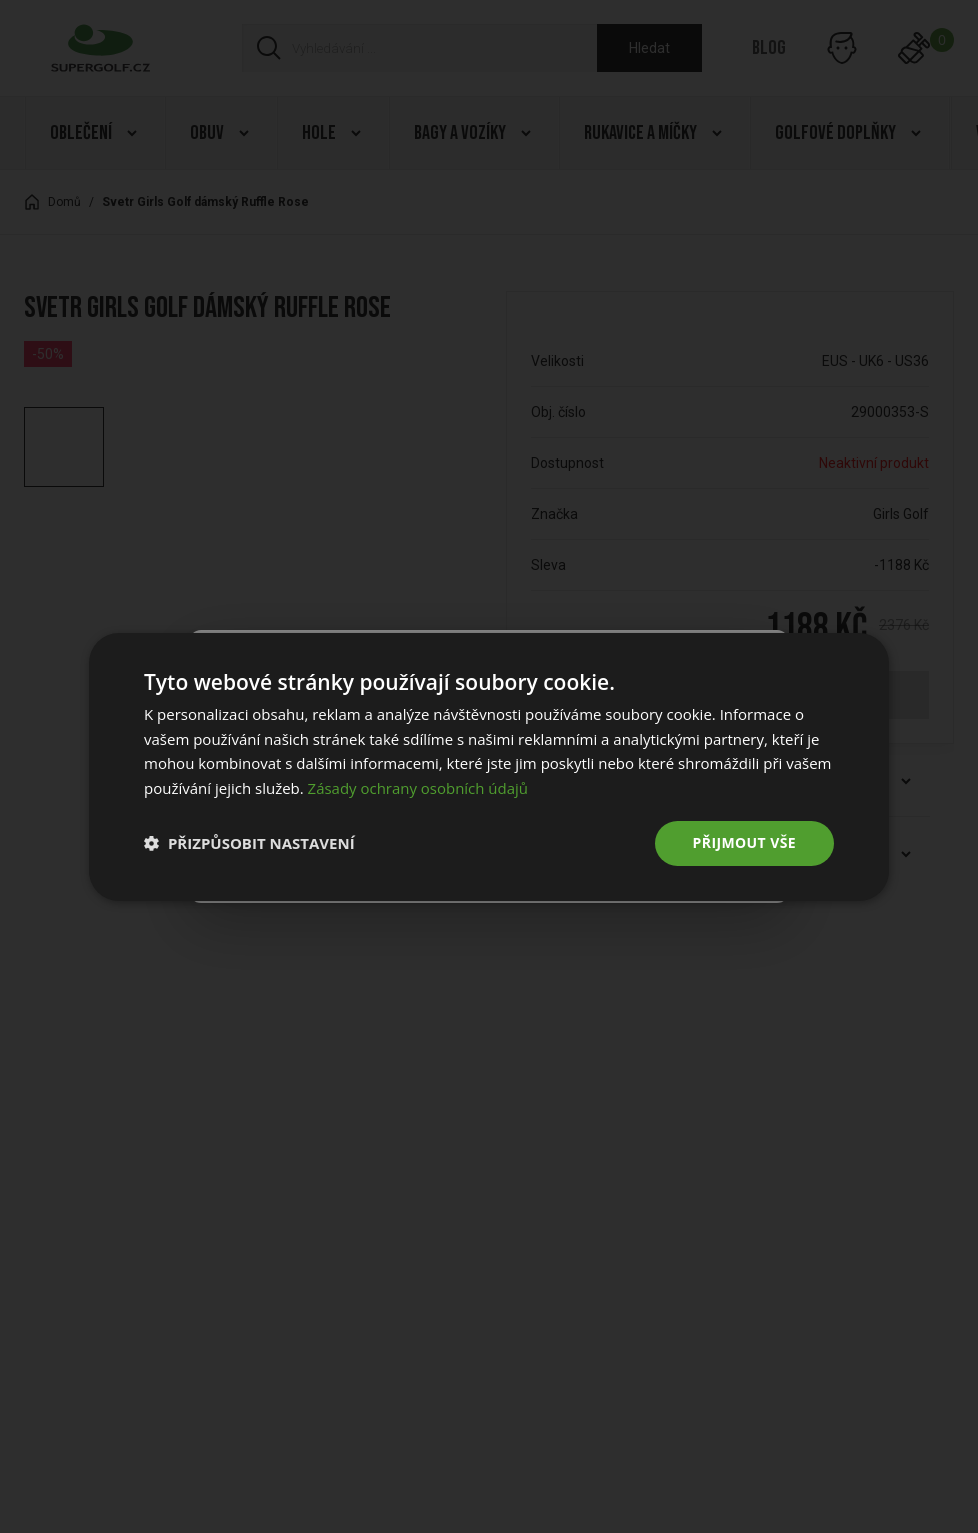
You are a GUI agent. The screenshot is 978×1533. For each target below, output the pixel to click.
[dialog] (489, 766)
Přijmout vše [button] (744, 842)
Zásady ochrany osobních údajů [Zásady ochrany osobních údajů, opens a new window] (418, 788)
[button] (249, 843)
